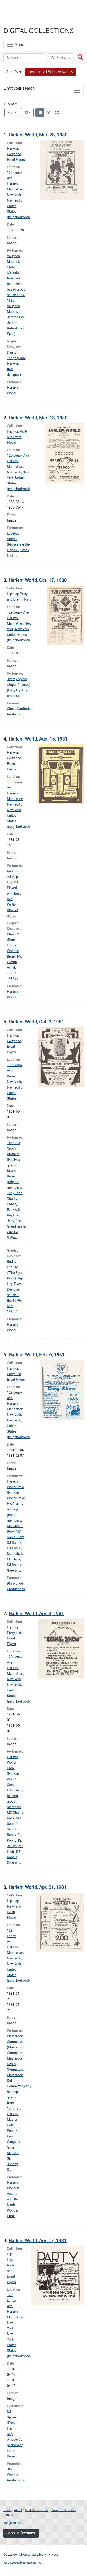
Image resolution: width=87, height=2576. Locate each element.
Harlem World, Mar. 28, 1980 (38, 135)
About (18, 2510)
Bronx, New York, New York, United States (14, 1087)
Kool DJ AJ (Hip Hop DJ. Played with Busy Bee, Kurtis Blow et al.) (14, 893)
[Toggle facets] (77, 90)
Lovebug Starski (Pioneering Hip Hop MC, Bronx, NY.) (18, 545)
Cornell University (26, 9)
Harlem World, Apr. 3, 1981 (36, 1613)
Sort (10, 113)
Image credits (12, 2523)
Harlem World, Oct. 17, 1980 (38, 580)
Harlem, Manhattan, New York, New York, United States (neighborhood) (18, 200)
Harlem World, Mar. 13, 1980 (38, 418)
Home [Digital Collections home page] (7, 2510)
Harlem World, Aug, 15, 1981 (38, 739)
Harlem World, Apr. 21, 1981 (38, 1887)
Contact (8, 2514)
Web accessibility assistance (22, 2562)
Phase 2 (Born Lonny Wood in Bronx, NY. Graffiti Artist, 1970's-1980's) (14, 956)
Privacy (53, 2554)
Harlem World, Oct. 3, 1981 (36, 1022)
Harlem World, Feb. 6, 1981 (36, 1355)
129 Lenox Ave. (18, 456)
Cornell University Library (29, 2554)
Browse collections (63, 2510)
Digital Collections (38, 30)
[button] (50, 72)
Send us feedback (21, 2533)
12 (29, 112)
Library (17, 21)
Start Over (13, 72)
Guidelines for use (36, 2510)
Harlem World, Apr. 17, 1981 (38, 2240)
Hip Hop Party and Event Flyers (16, 154)
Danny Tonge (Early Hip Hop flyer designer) (16, 364)
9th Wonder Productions (16, 2474)
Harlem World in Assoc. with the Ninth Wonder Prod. (13, 2199)
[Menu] (14, 44)
